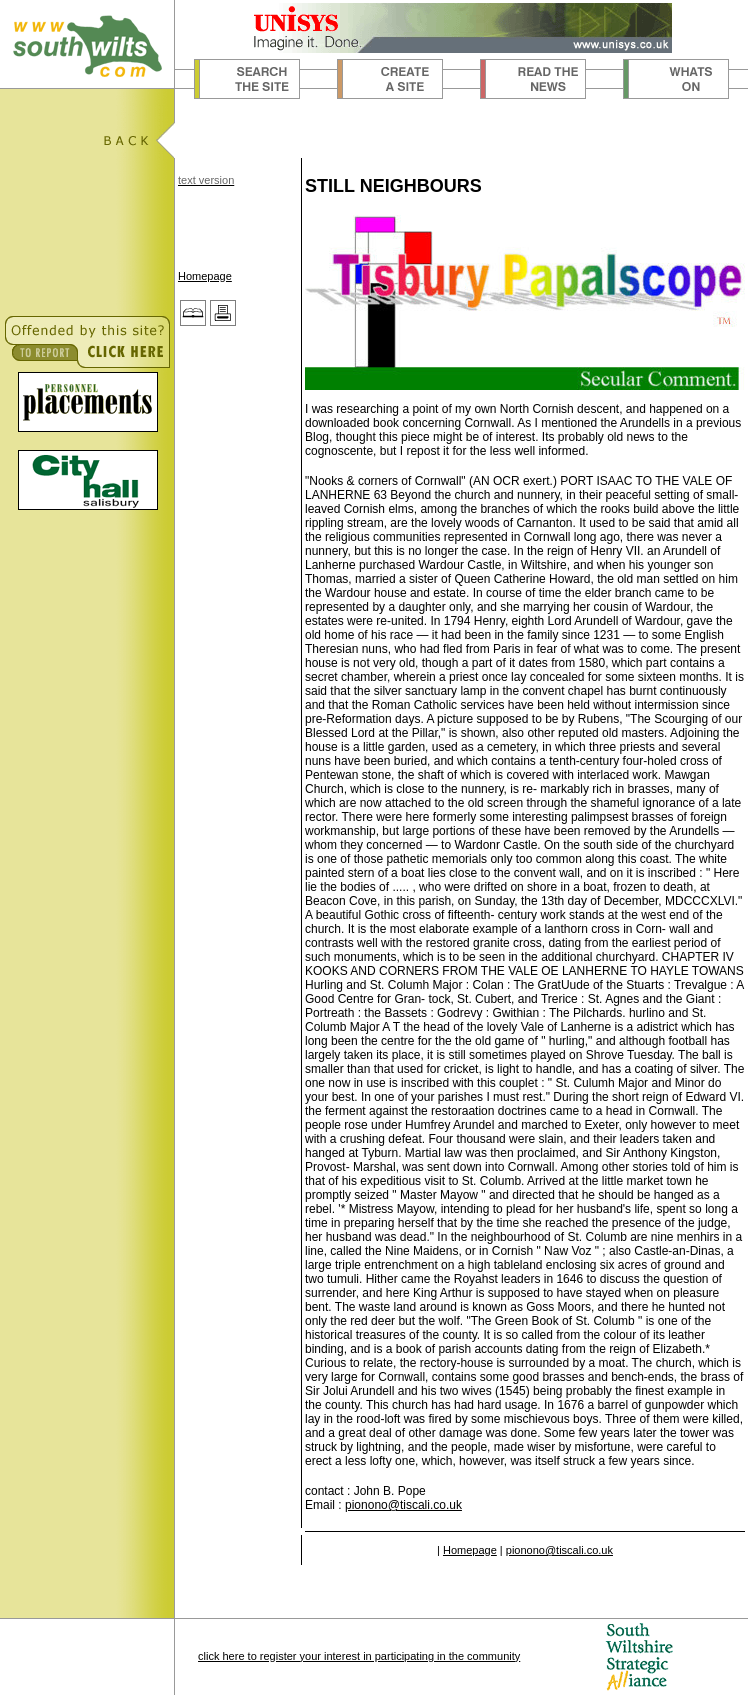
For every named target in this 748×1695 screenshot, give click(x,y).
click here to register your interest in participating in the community (359, 1656)
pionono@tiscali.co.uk (403, 1505)
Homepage (205, 276)
